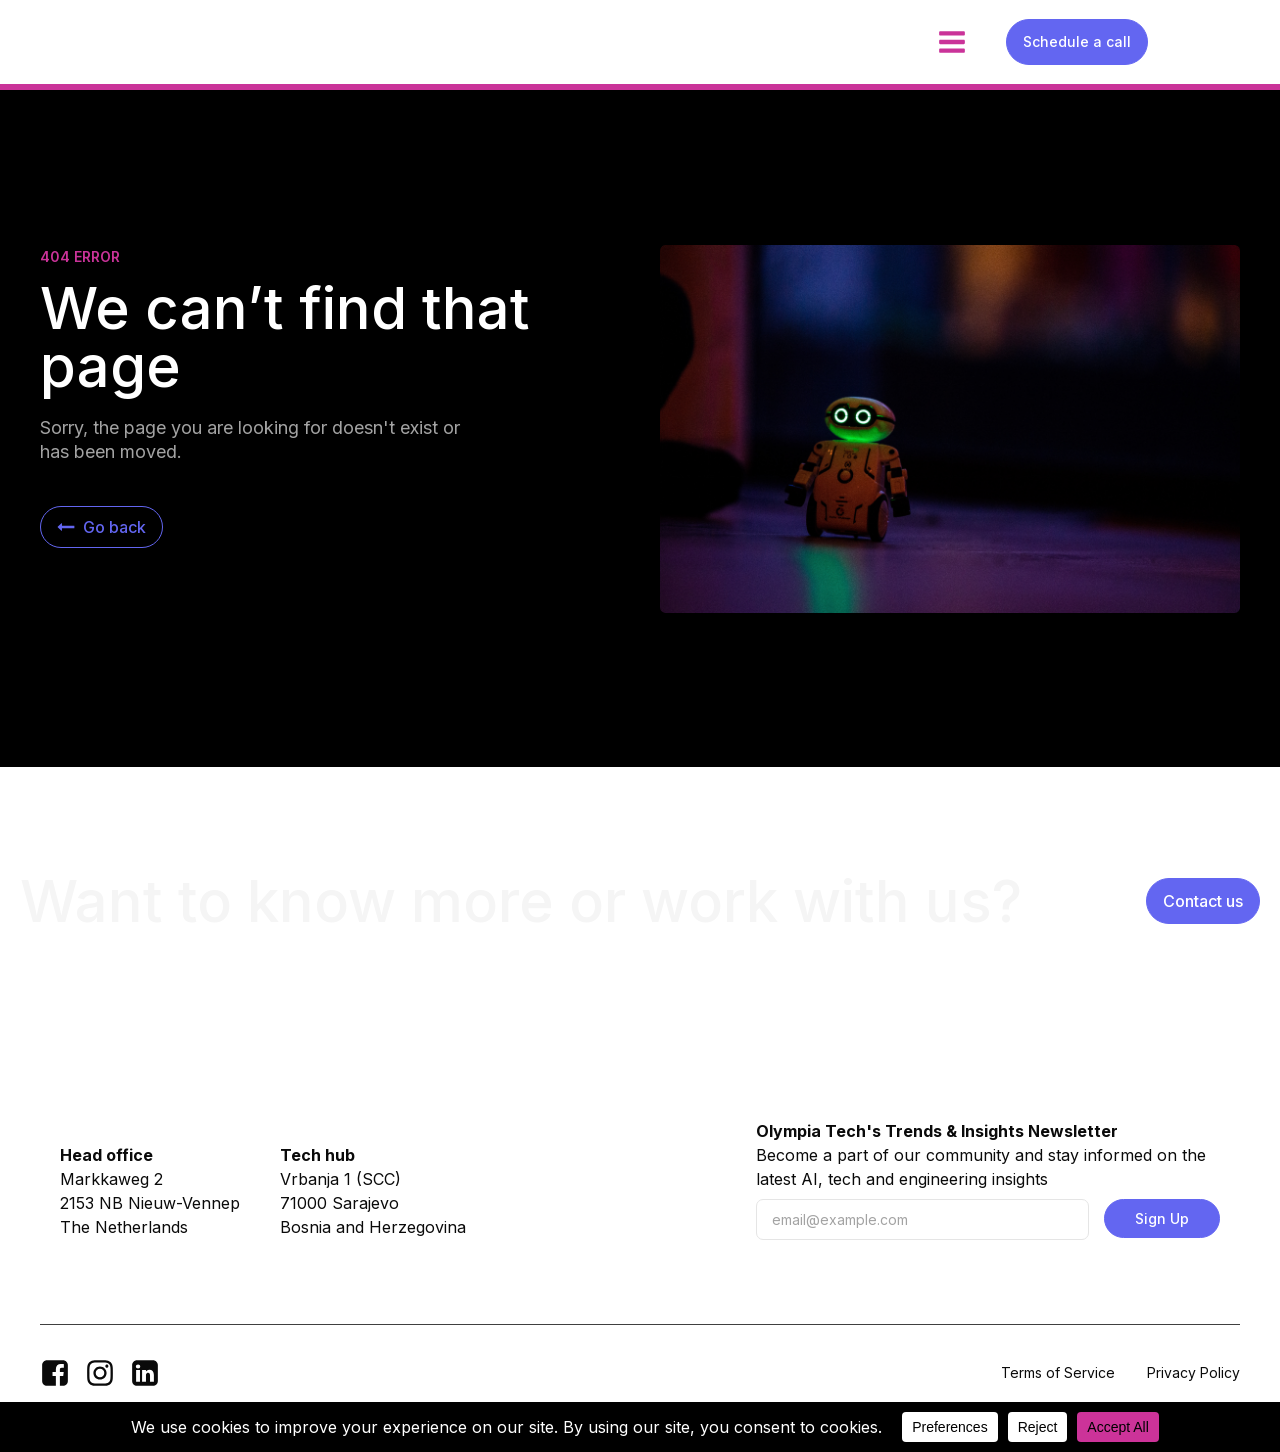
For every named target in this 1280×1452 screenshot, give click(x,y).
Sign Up (1162, 1218)
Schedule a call (1077, 41)
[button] (101, 527)
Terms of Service (1058, 1372)
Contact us (1203, 901)
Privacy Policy (1193, 1372)
